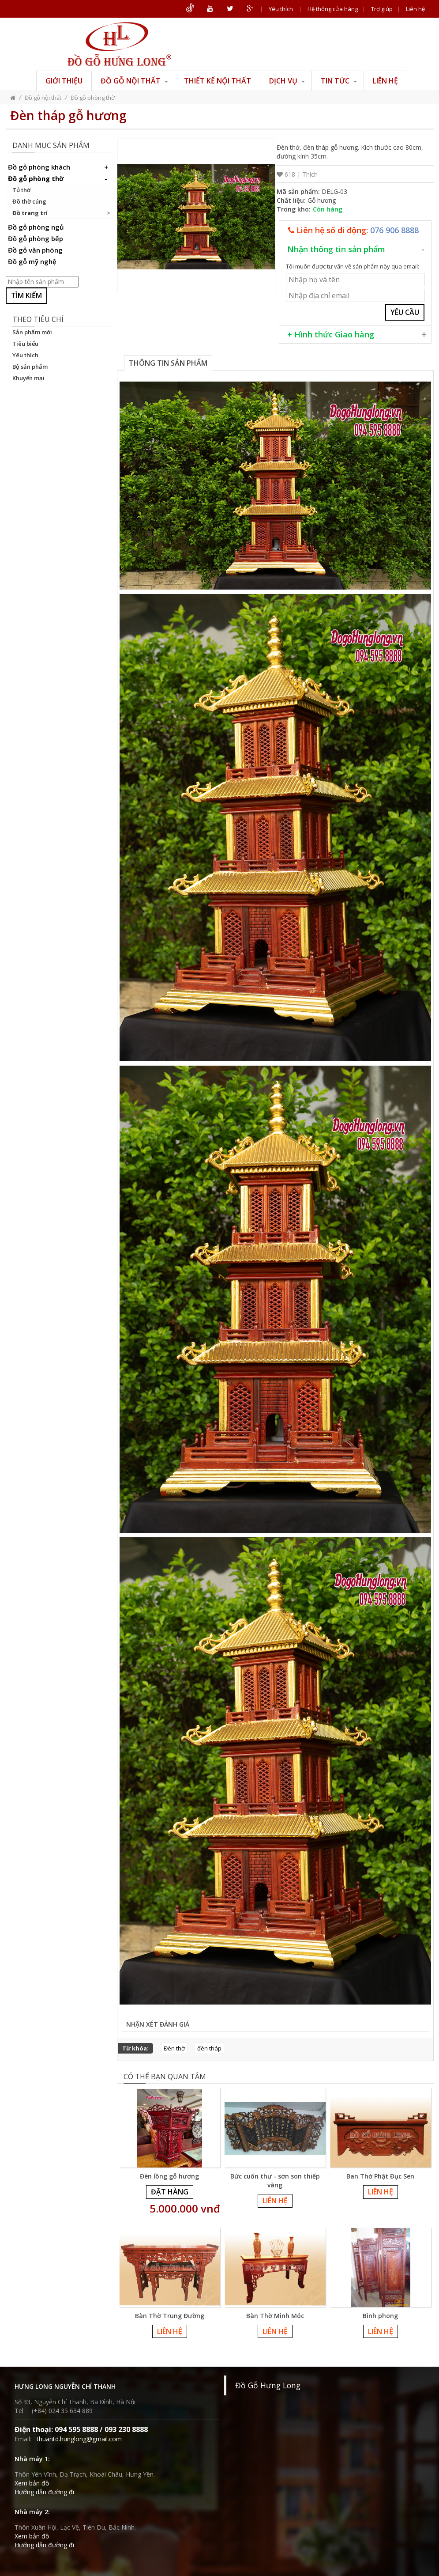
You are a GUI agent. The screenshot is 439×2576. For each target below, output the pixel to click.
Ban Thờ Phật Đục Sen (380, 2176)
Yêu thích (281, 9)
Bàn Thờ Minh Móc (275, 2315)
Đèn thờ (174, 2048)
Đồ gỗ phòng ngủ (36, 227)
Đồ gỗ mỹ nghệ (32, 261)
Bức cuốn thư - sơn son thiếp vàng (275, 2180)
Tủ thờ (21, 190)
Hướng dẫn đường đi (44, 2492)
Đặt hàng (169, 2192)
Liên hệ (415, 9)
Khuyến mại (28, 378)
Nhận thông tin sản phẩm (336, 249)
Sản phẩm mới (32, 332)
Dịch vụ (287, 81)
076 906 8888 (394, 230)
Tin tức (339, 81)
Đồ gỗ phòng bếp (35, 238)
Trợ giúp (382, 9)
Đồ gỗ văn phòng (35, 250)
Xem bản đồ (32, 2483)
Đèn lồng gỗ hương (169, 2176)
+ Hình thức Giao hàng (330, 334)
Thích (310, 174)
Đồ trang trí (30, 213)
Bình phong (380, 2315)
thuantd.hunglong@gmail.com (79, 2439)
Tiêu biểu (25, 344)
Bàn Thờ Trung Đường (169, 2315)
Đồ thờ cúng (29, 201)
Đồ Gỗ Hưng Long (267, 2385)
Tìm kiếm (26, 295)
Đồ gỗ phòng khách (59, 167)
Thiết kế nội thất (217, 81)
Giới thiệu (64, 81)
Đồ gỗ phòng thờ (93, 98)
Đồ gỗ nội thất (134, 81)
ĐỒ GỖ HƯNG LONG (119, 44)
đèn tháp (209, 2048)
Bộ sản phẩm (30, 367)
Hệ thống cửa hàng (333, 9)
